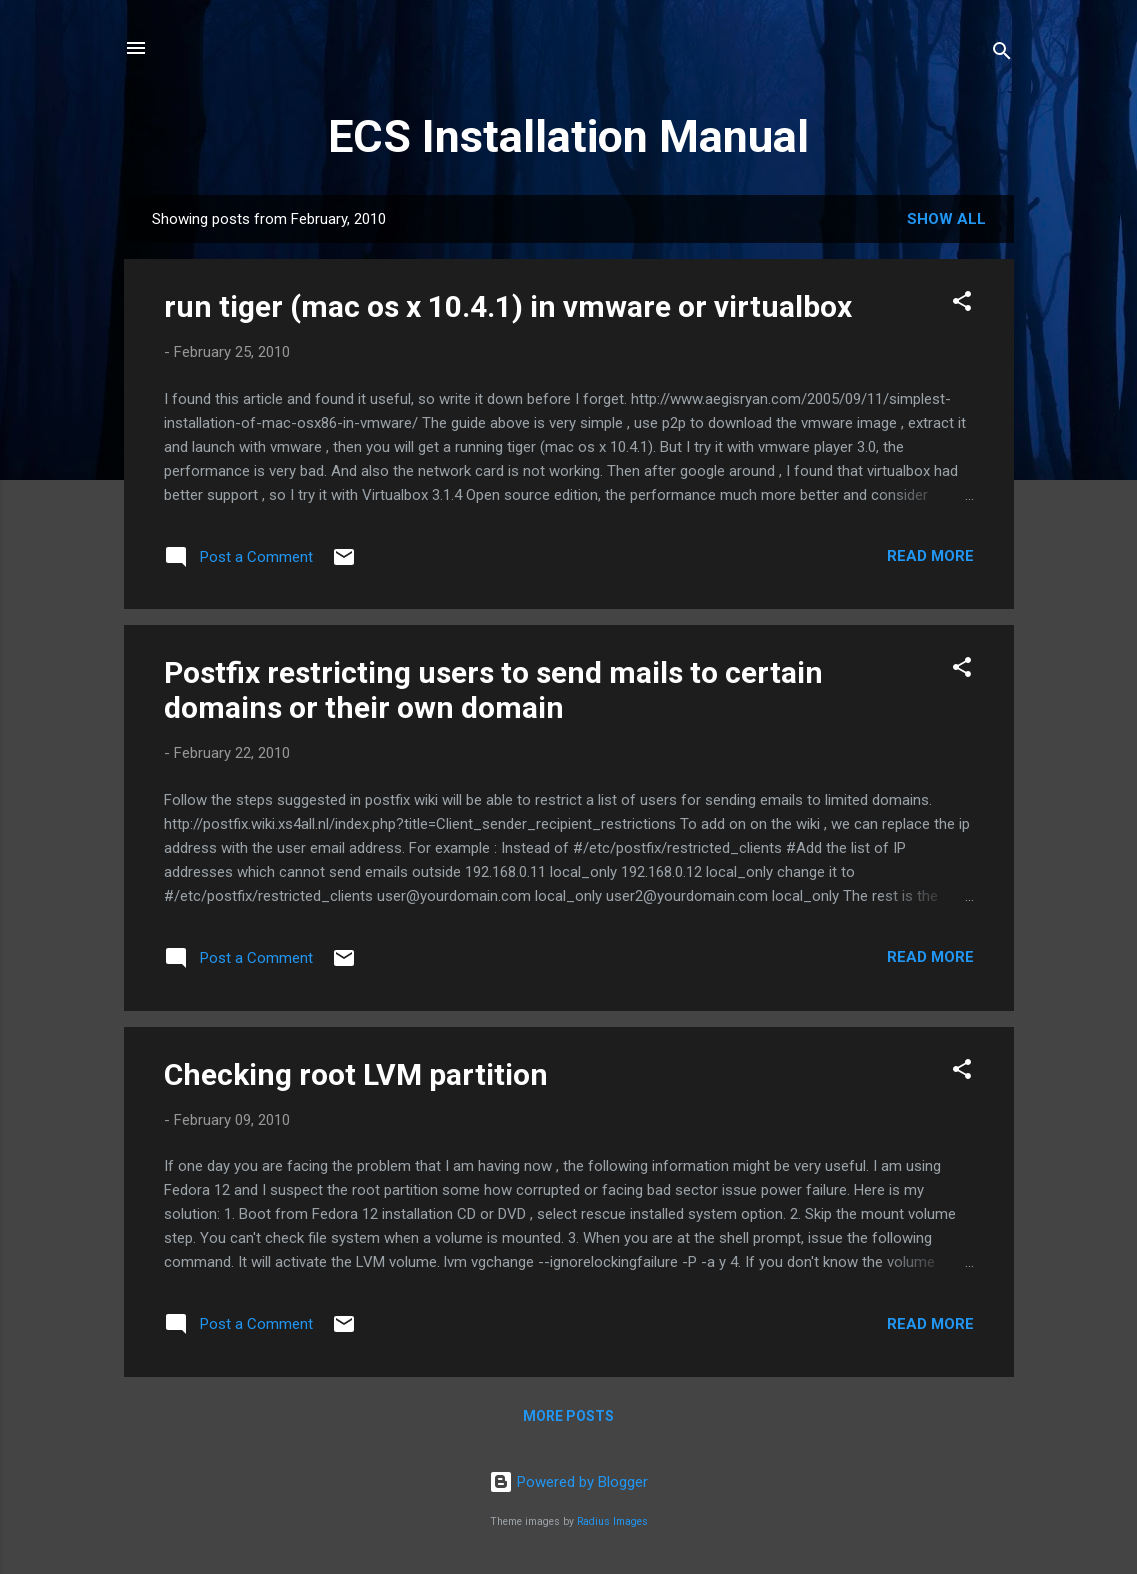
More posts (568, 1416)
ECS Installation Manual (568, 136)
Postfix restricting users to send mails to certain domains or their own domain (493, 690)
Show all (946, 219)
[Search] (1002, 54)
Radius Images (612, 1521)
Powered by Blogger (568, 1482)
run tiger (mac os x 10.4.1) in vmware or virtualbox (508, 306)
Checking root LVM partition (356, 1074)
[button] (962, 304)
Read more (930, 556)
